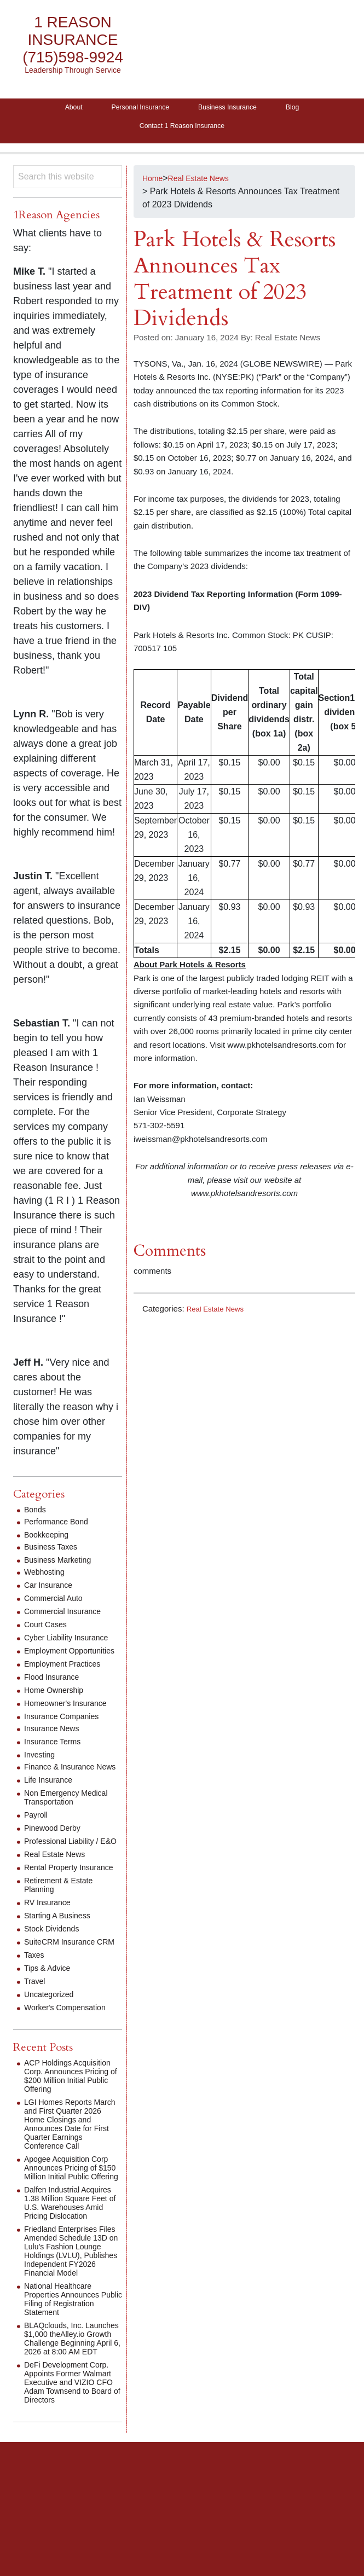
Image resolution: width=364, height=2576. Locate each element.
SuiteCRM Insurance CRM (64, 1988)
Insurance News (55, 1744)
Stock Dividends (55, 1970)
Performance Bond (60, 1528)
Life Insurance (51, 1804)
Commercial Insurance (68, 1618)
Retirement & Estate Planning (63, 1927)
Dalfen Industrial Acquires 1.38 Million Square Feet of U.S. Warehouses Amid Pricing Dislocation (64, 2275)
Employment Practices (67, 1679)
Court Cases (48, 1631)
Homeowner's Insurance (71, 1719)
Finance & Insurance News (64, 1787)
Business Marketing (62, 1566)
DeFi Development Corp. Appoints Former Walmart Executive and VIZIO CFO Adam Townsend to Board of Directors (72, 2481)
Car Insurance (51, 1592)
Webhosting (47, 1578)
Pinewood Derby (56, 1852)
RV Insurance (50, 1944)
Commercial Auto (57, 1605)
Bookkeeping (49, 1541)
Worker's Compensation (70, 2058)
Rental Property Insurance (54, 1905)
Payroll (37, 1839)
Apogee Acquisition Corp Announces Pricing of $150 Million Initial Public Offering (72, 2231)
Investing (41, 1770)
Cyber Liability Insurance (72, 1644)
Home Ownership (58, 1705)
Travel (36, 2032)
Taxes (35, 2005)
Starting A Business (62, 1957)
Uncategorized (52, 2045)
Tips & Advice (50, 2018)
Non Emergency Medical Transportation (71, 1822)
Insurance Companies (66, 1732)
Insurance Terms (56, 1757)
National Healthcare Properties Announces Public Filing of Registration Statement (68, 2376)
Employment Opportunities (50, 1662)
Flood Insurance (55, 1692)
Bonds (36, 1516)
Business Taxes (54, 1553)
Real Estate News (219, 1315)
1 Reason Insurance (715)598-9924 (72, 40)
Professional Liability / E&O (66, 1870)
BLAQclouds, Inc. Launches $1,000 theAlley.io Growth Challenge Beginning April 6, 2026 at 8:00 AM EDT (71, 2424)
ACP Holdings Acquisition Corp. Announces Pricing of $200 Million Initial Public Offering (72, 2131)
